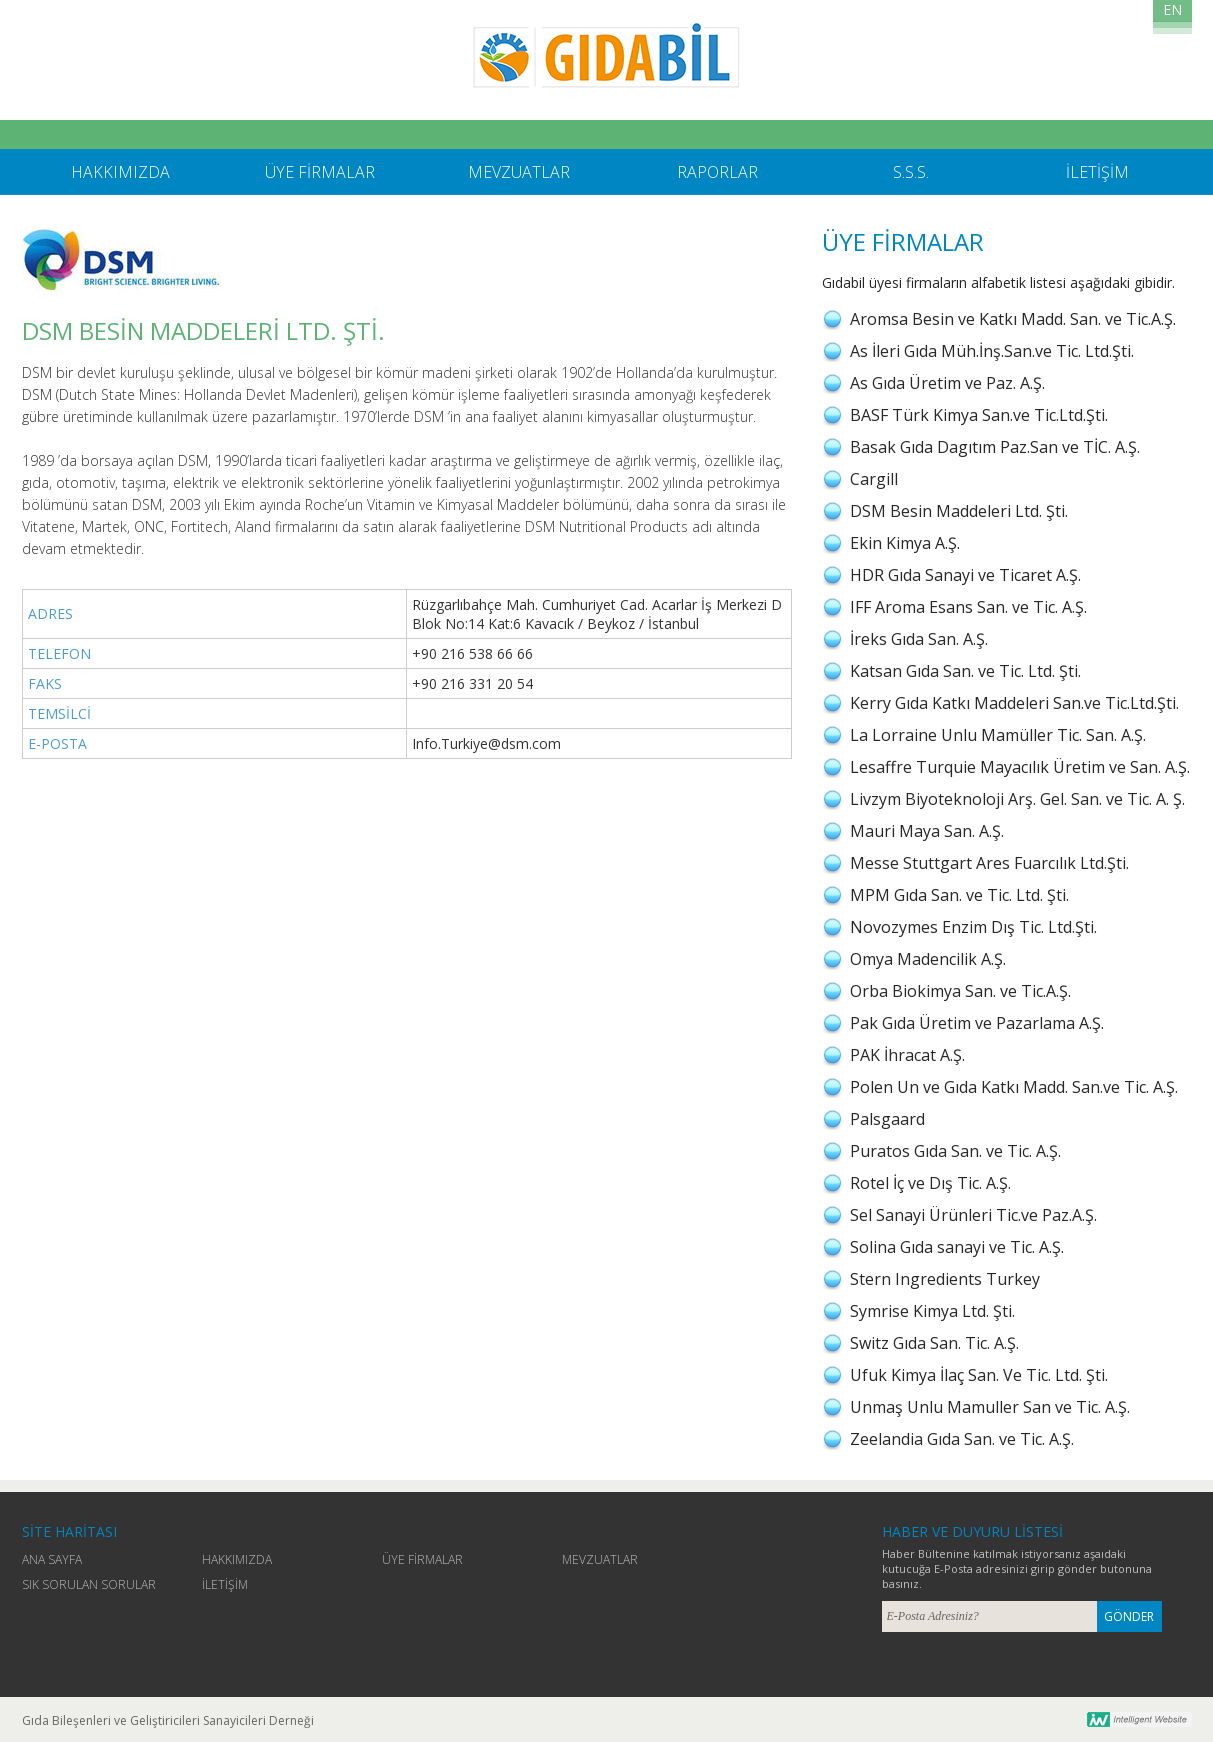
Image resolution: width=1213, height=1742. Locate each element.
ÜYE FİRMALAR (422, 1559)
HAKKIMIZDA (237, 1559)
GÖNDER (1129, 1616)
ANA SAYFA (52, 1559)
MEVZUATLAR (600, 1559)
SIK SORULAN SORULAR (89, 1584)
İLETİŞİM (225, 1584)
